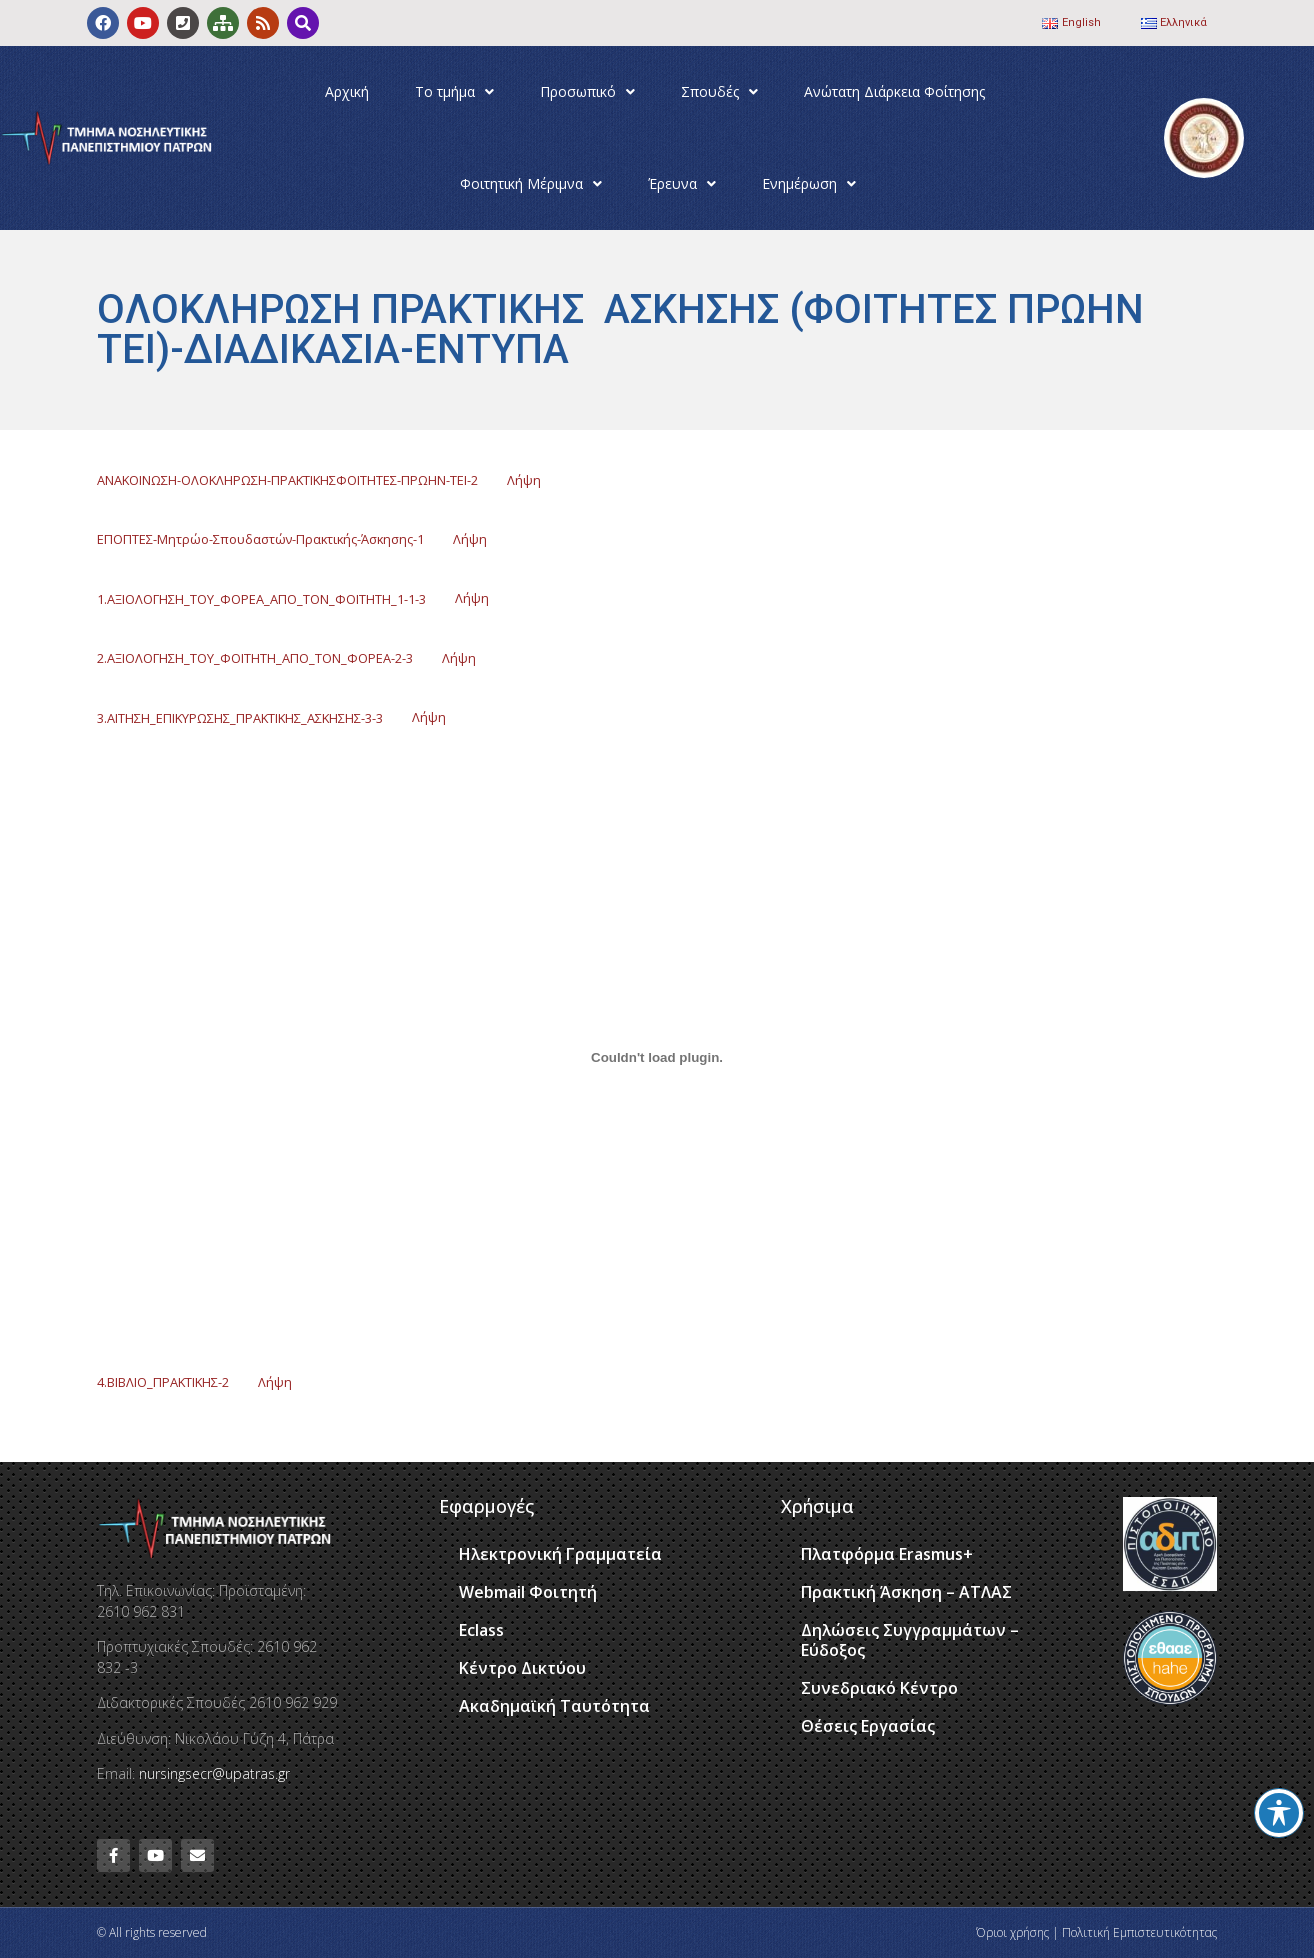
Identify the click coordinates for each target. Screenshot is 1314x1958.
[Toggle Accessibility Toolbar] (1279, 1813)
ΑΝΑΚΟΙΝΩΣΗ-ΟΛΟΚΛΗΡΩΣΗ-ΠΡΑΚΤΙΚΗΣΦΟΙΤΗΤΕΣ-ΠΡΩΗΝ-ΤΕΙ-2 (287, 480)
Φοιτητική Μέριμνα (531, 184)
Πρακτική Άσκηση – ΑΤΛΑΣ (906, 1592)
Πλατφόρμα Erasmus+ (887, 1554)
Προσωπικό (587, 92)
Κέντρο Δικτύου (522, 1668)
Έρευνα (682, 184)
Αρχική (347, 91)
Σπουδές (719, 92)
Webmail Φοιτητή (528, 1592)
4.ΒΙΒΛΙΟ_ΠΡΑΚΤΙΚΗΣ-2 (163, 1382)
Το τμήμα (454, 92)
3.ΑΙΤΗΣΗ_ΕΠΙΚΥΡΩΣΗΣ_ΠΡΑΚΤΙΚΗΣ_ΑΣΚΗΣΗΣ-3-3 (240, 717)
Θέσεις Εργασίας (868, 1726)
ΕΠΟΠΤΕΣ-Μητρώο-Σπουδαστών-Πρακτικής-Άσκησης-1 (260, 539)
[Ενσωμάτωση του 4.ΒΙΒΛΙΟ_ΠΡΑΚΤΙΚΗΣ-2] (657, 1057)
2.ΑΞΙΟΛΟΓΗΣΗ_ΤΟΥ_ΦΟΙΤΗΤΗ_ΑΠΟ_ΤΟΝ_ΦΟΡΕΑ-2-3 (255, 658)
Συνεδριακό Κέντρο (879, 1688)
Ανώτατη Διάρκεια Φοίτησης (894, 91)
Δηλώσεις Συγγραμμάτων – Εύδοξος (910, 1640)
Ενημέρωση (809, 184)
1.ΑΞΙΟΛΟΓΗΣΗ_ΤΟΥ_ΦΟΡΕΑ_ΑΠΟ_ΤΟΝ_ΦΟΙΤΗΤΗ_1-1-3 (261, 598)
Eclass (481, 1630)
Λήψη (524, 480)
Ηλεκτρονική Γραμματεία (560, 1554)
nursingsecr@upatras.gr (214, 1773)
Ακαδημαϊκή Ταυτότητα (554, 1706)
